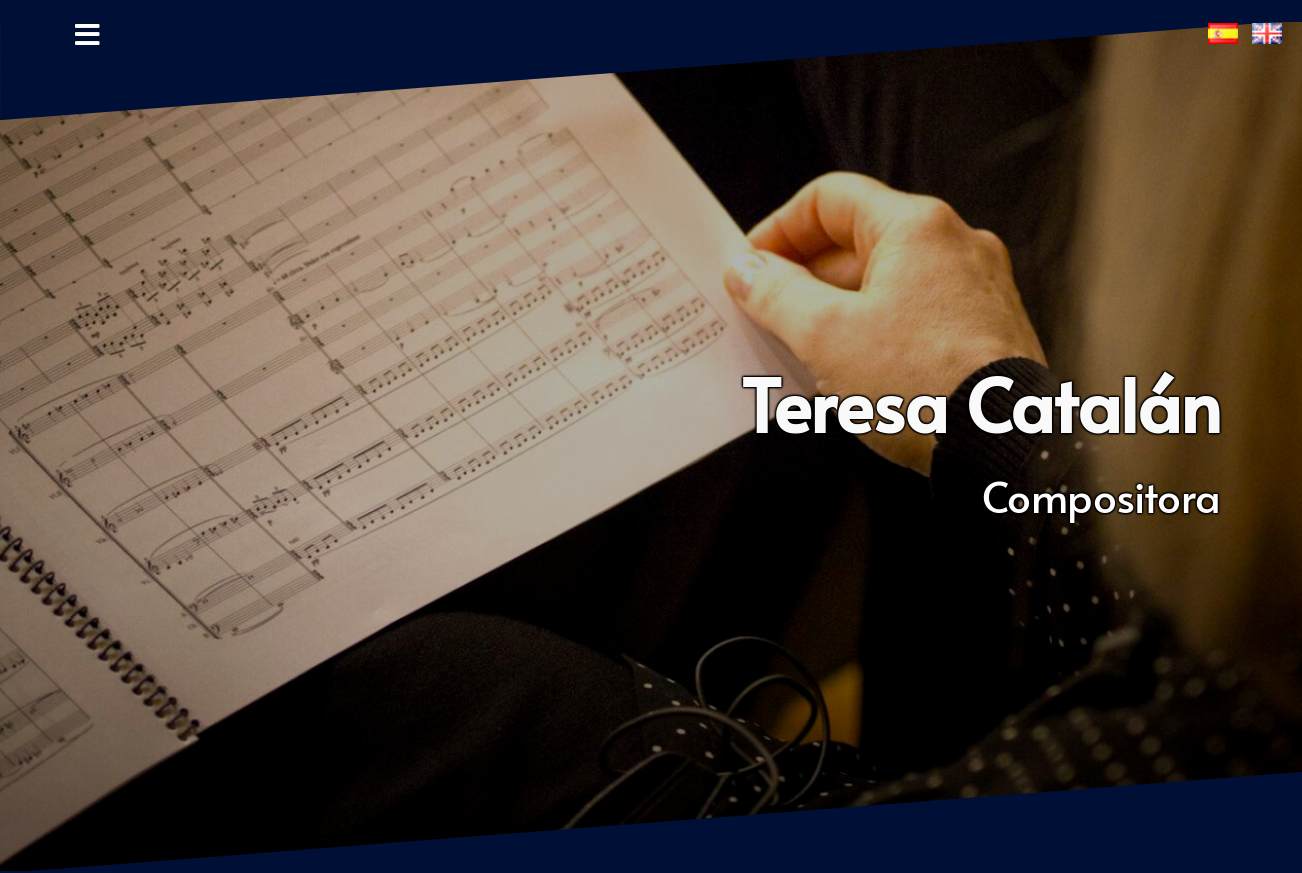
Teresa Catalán (981, 403)
